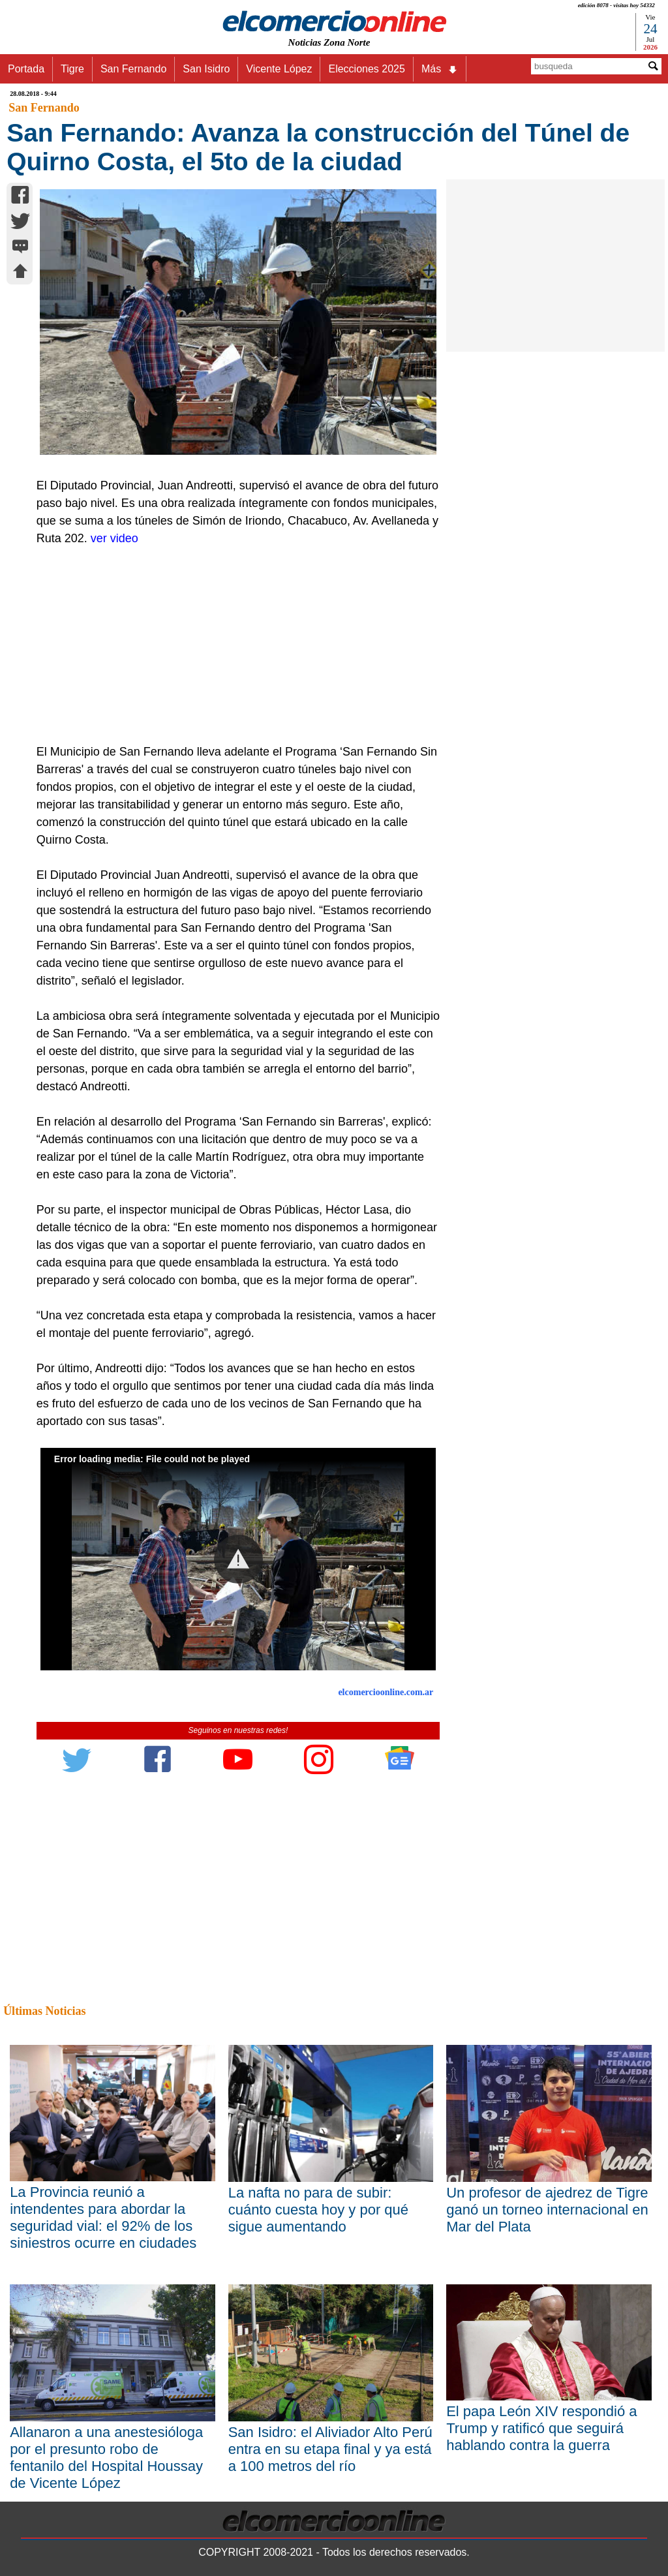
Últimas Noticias (44, 2010)
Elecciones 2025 (366, 68)
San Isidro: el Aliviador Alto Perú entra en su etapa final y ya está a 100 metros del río (330, 2449)
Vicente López (279, 68)
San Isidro (206, 68)
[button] (238, 1559)
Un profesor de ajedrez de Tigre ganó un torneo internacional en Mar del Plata (547, 2210)
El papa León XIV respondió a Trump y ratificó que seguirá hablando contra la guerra (541, 2428)
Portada (26, 68)
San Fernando (133, 68)
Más (439, 69)
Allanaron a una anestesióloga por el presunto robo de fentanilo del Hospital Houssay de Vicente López (106, 2457)
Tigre (72, 68)
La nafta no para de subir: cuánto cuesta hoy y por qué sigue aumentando (318, 2210)
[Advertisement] (232, 645)
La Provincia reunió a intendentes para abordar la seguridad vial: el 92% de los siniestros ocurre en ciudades (103, 2217)
